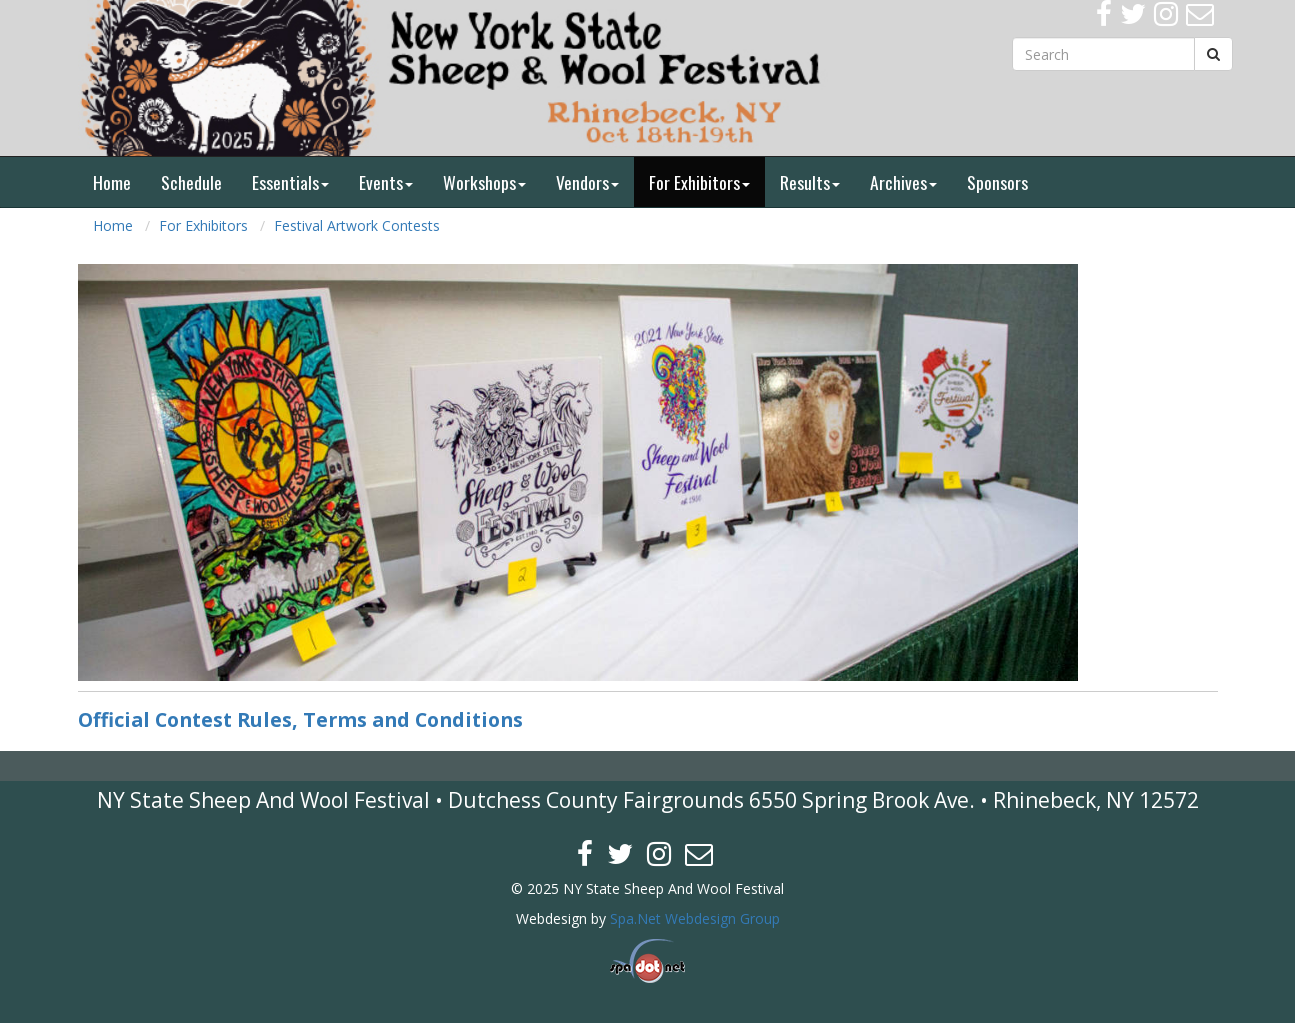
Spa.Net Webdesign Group (695, 918)
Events (386, 182)
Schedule (191, 182)
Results (810, 182)
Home (112, 182)
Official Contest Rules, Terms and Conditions (300, 719)
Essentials (290, 182)
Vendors (587, 182)
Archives (903, 182)
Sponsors (997, 182)
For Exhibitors (699, 182)
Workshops (484, 182)
